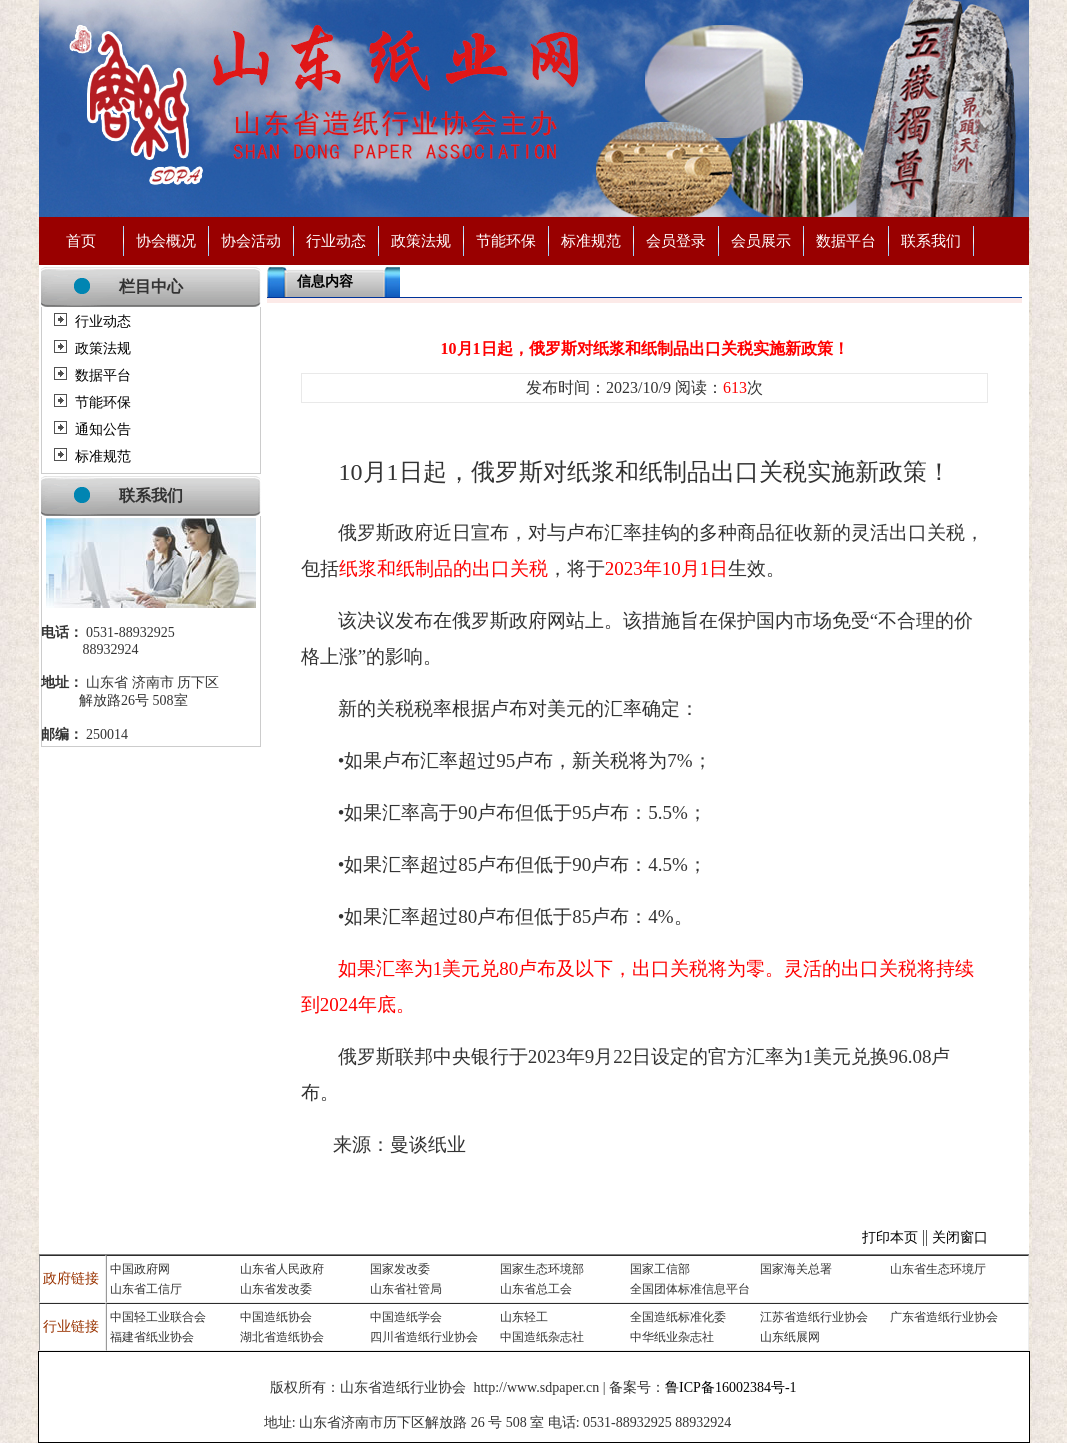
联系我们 (931, 240)
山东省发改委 (276, 1289)
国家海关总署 (796, 1269)
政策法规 (421, 240)
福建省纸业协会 (152, 1337)
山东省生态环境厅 (938, 1269)
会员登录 (676, 240)
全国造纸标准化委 (678, 1317)
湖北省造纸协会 (282, 1337)
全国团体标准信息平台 (690, 1289)
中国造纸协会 (276, 1317)
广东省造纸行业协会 (944, 1317)
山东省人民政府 (282, 1269)
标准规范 (591, 240)
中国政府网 (140, 1269)
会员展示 (761, 240)
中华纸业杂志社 (672, 1337)
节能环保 (506, 240)
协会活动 (251, 240)
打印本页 (890, 1237)
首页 (81, 240)
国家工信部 (660, 1269)
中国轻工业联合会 (158, 1317)
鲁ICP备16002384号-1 (730, 1387)
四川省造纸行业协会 (424, 1337)
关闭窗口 (960, 1237)
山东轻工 (524, 1317)
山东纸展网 (790, 1337)
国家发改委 (400, 1269)
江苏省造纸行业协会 (814, 1317)
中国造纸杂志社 (542, 1337)
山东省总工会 (536, 1289)
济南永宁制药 (771, 1423)
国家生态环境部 (542, 1269)
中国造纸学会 (406, 1317)
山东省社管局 (406, 1289)
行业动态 (336, 240)
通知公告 (103, 429)
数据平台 (846, 240)
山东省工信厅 (146, 1289)
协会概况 (166, 240)
